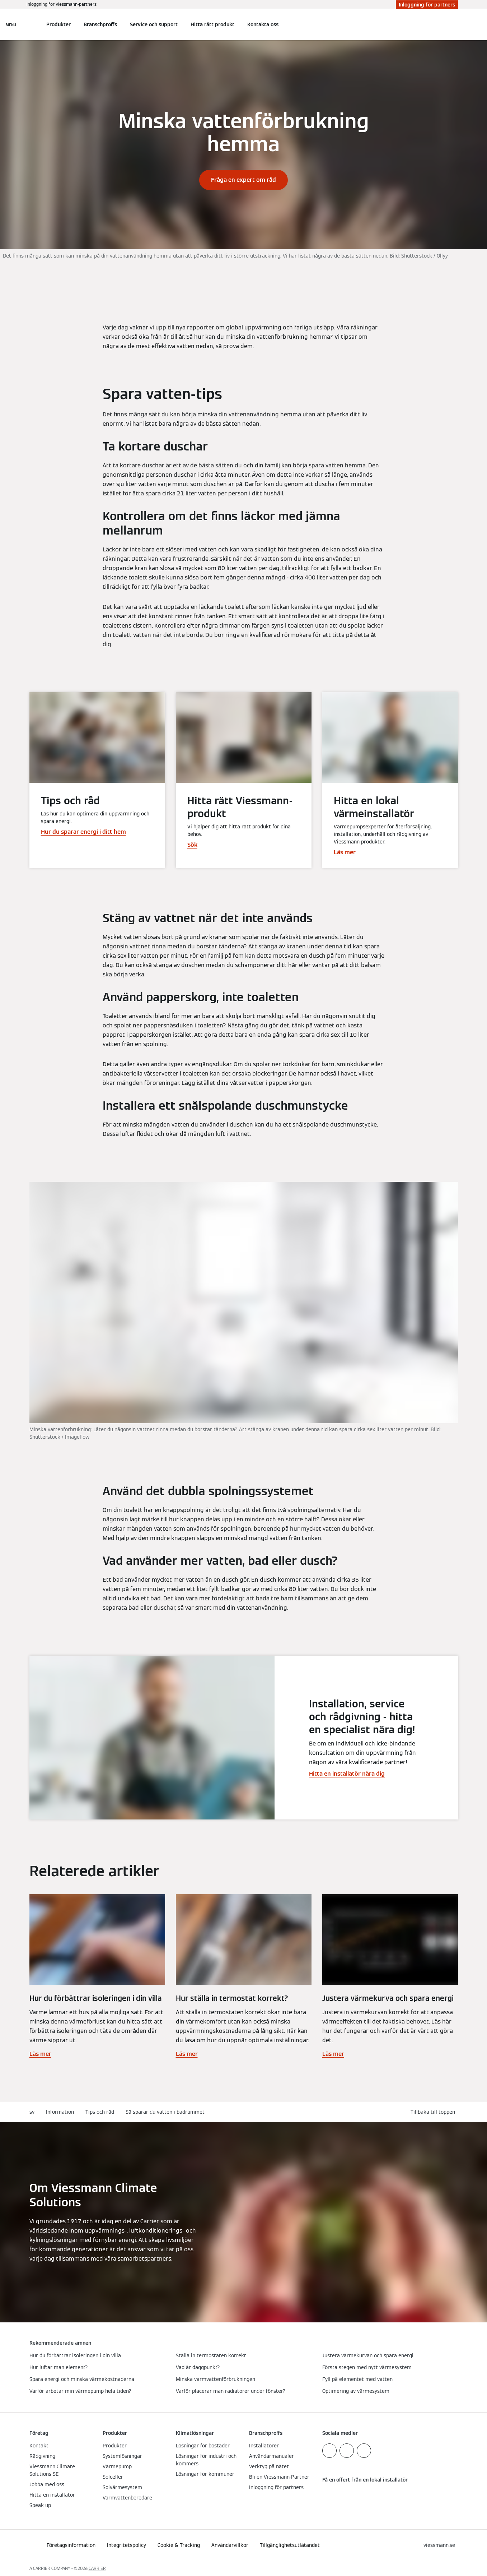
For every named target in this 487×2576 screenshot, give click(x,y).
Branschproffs (100, 24)
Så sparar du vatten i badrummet (165, 2112)
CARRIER (97, 2568)
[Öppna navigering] (11, 24)
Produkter (58, 24)
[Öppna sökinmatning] (454, 24)
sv (31, 2112)
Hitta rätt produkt (212, 24)
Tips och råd (99, 2112)
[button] (434, 2112)
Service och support (154, 24)
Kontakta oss (262, 24)
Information (60, 2112)
